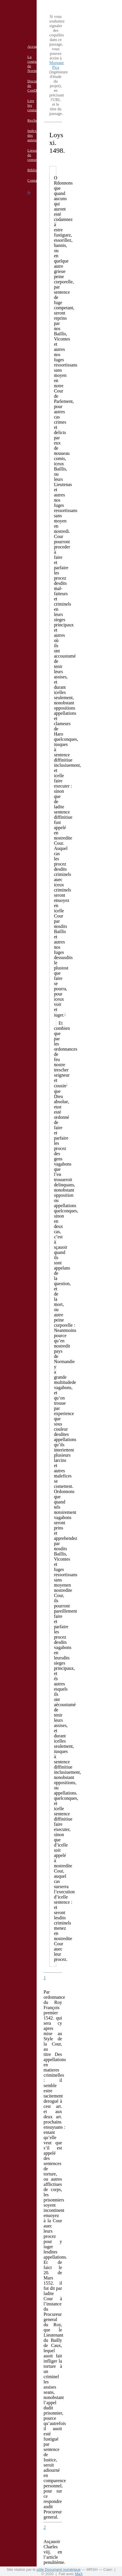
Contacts (34, 180)
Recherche (35, 120)
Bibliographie (38, 170)
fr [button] (29, 192)
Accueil (33, 46)
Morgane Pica (56, 65)
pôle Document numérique (58, 2569)
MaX (79, 2574)
